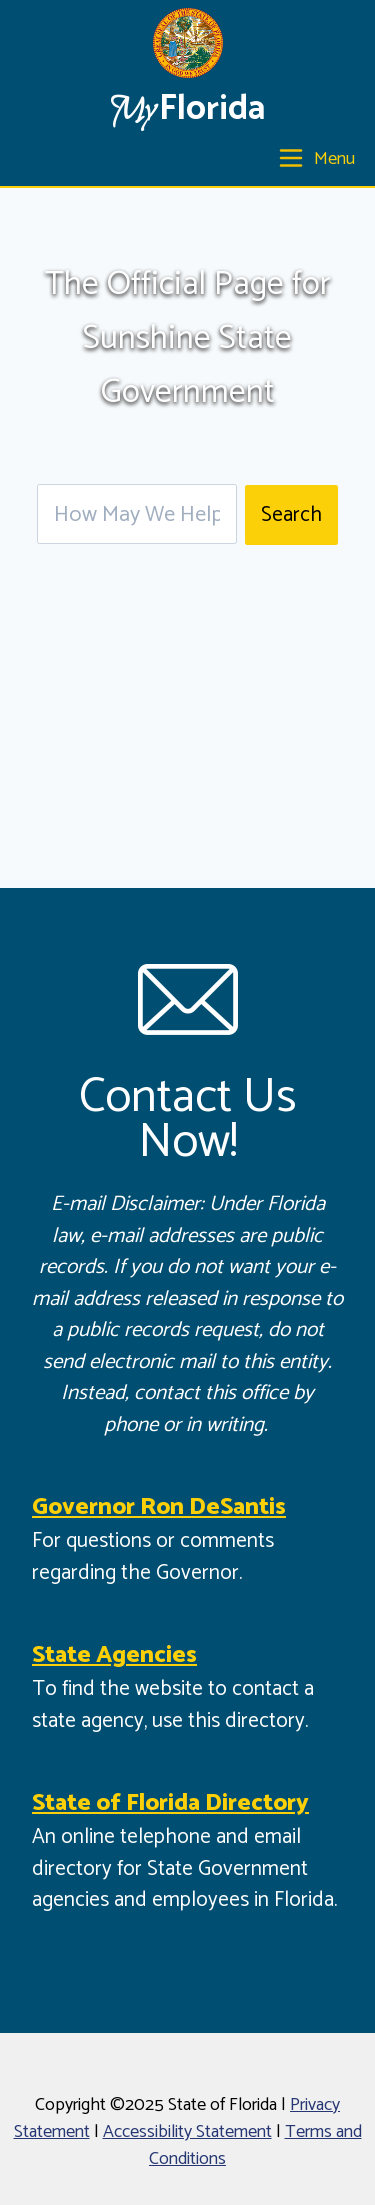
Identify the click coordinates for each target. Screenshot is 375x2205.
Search (291, 515)
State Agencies (114, 1655)
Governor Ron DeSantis (159, 1507)
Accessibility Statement (187, 2132)
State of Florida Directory (170, 1803)
